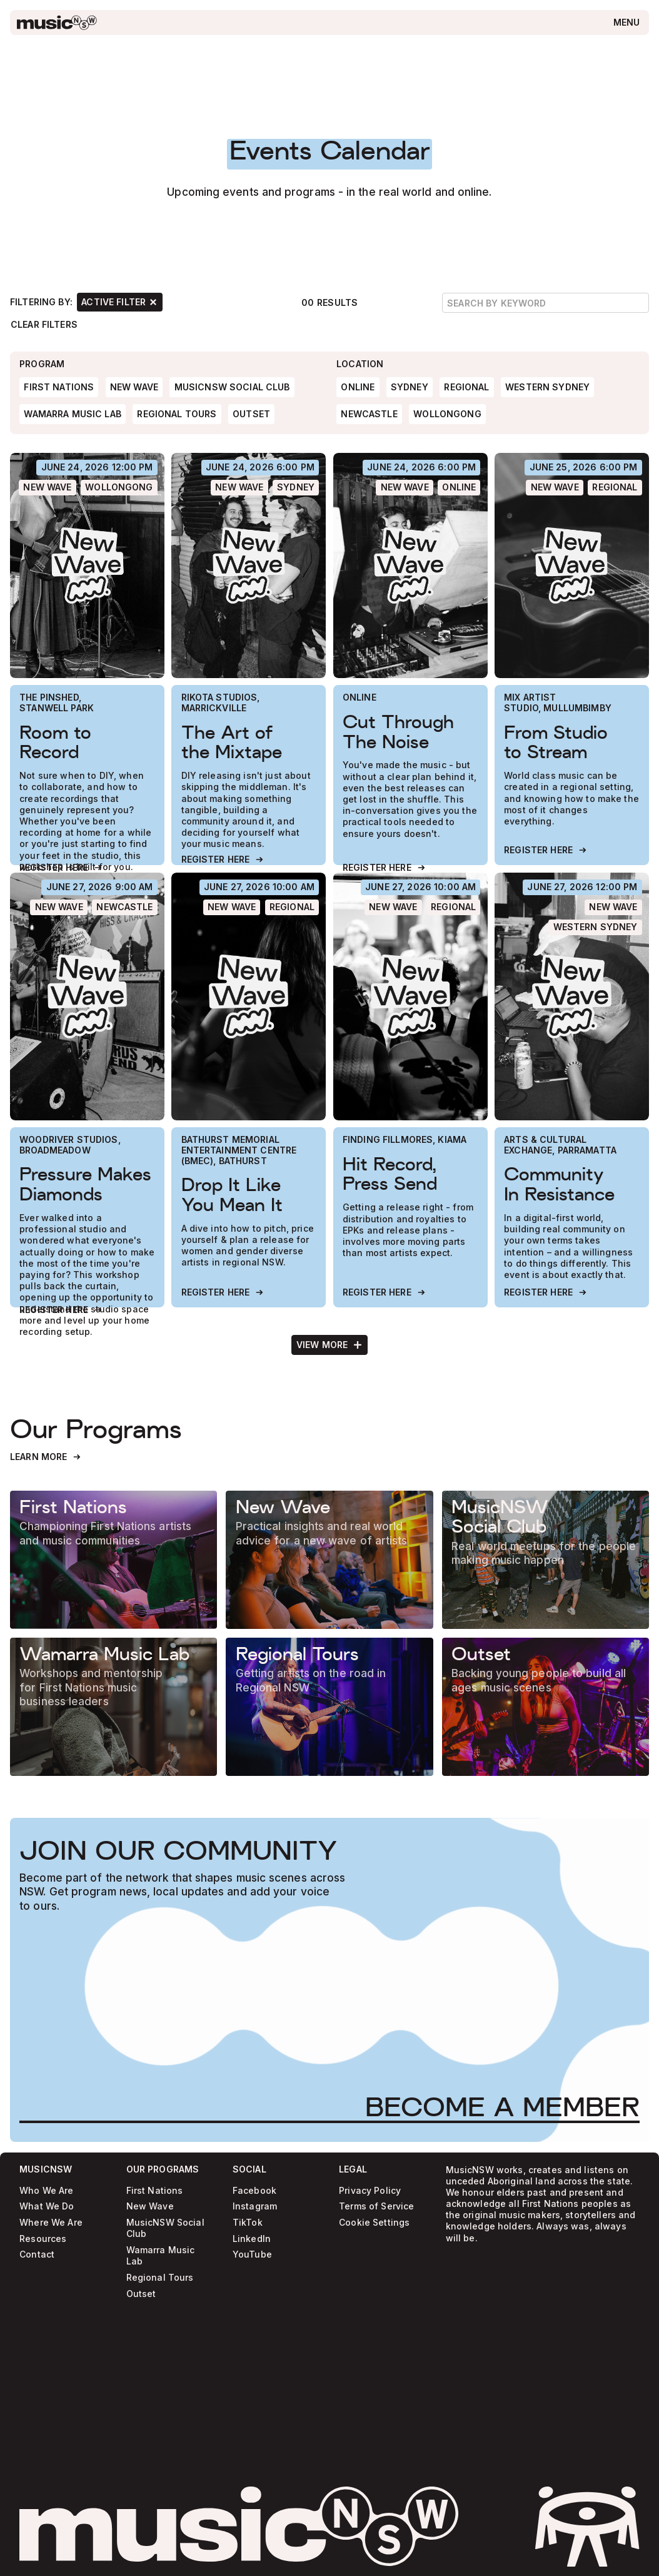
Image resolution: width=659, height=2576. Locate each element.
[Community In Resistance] (572, 996)
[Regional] (615, 487)
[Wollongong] (119, 487)
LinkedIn (252, 2238)
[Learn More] (46, 1457)
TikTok (248, 2222)
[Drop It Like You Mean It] (248, 996)
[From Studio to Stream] (572, 565)
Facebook (254, 2190)
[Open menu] (626, 22)
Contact (36, 2254)
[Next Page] (329, 1344)
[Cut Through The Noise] (410, 565)
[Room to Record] (87, 565)
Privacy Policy (370, 2190)
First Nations (154, 2190)
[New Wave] (47, 487)
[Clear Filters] (44, 324)
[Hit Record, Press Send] (410, 996)
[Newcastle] (125, 907)
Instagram (255, 2206)
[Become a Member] (502, 2106)
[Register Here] (61, 868)
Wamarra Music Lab (160, 2255)
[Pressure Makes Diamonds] (87, 996)
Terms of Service (376, 2206)
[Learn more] (113, 1560)
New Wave (150, 2206)
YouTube (252, 2254)
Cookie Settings (374, 2222)
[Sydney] (296, 487)
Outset (141, 2293)
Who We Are (46, 2190)
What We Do (46, 2206)
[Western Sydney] (594, 927)
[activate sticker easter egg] (587, 2527)
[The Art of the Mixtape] (248, 565)
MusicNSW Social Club (165, 2228)
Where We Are (51, 2222)
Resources (42, 2238)
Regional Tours (160, 2277)
